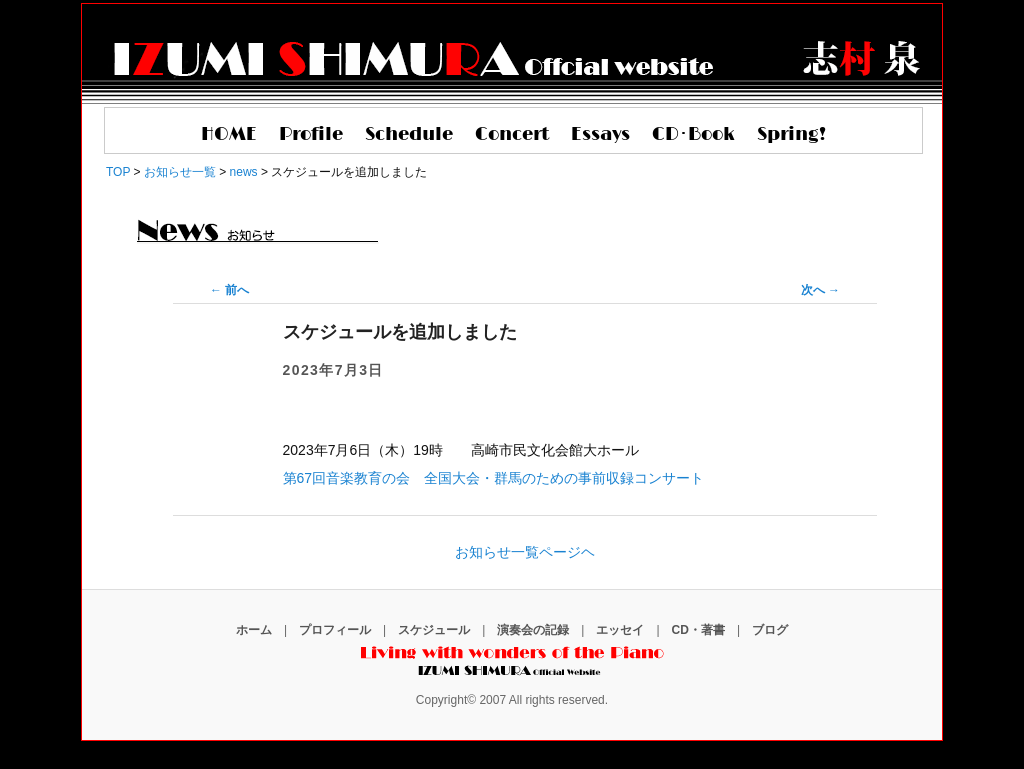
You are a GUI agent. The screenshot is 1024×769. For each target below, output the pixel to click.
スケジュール (434, 630)
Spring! (791, 135)
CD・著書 (698, 630)
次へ (820, 290)
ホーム (254, 630)
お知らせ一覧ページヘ (525, 552)
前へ (229, 290)
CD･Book (693, 135)
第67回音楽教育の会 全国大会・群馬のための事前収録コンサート (494, 478)
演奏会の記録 (533, 630)
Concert (512, 135)
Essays (600, 135)
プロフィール (335, 630)
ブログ (770, 630)
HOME (229, 135)
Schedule (409, 135)
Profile (311, 135)
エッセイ (620, 630)
